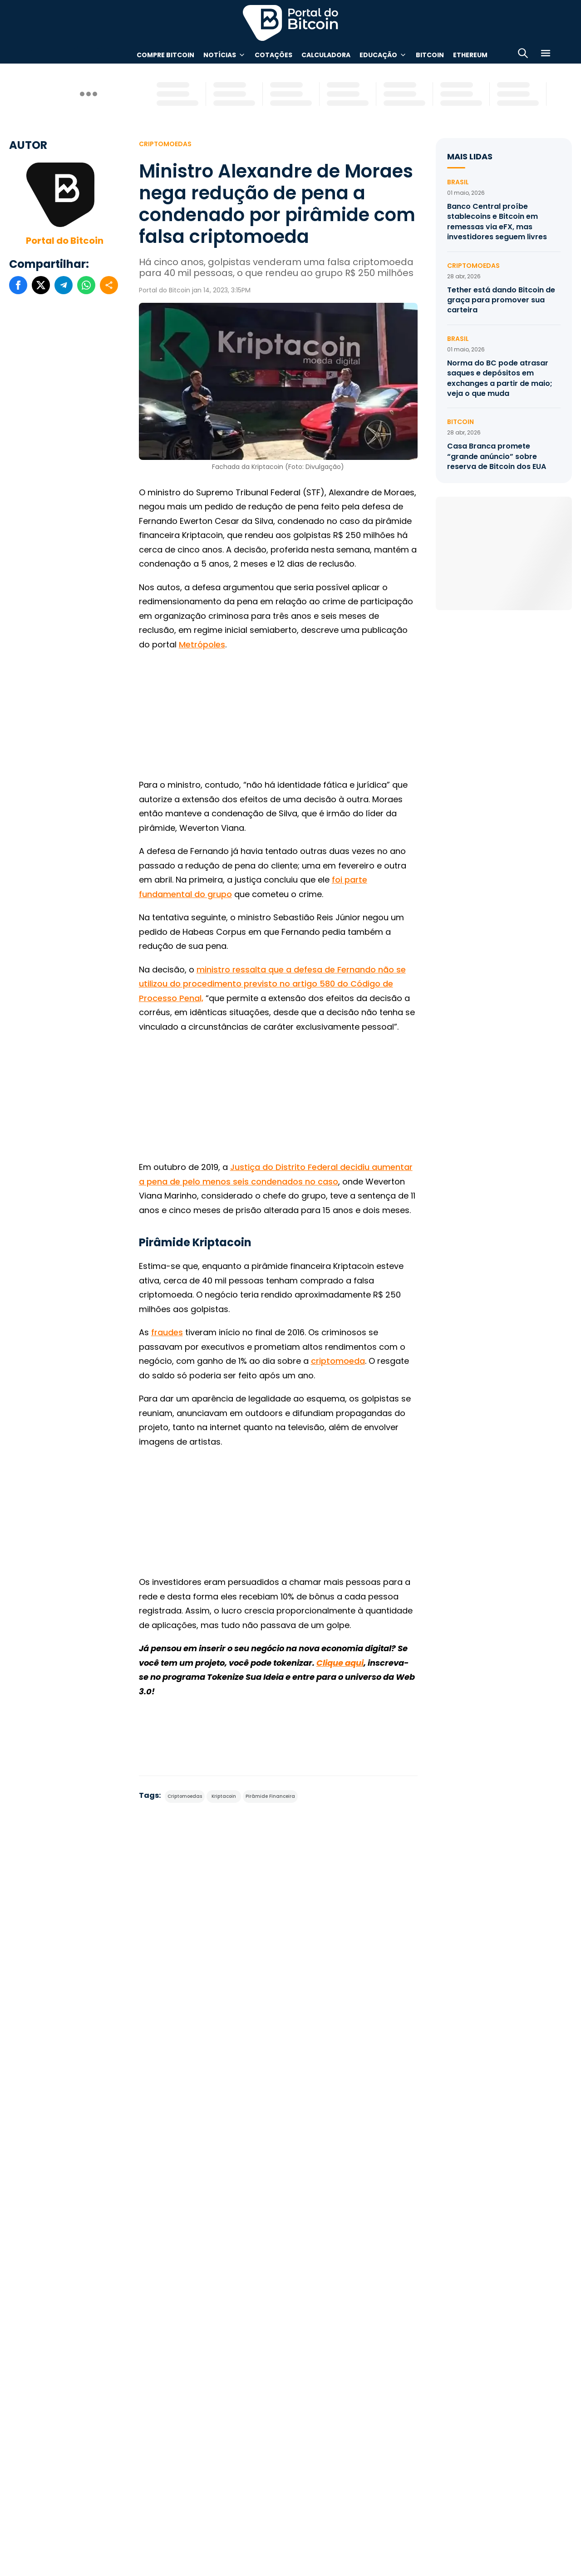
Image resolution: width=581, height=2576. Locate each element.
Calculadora (325, 54)
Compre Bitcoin (165, 54)
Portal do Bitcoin (64, 240)
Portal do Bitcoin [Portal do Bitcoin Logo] (290, 23)
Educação (378, 54)
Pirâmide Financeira (270, 1796)
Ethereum (470, 54)
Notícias (219, 54)
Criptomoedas (165, 143)
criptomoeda (338, 1361)
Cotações (273, 54)
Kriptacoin (224, 1796)
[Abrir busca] (522, 54)
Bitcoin (430, 54)
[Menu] (545, 54)
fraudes (167, 1332)
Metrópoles (202, 644)
